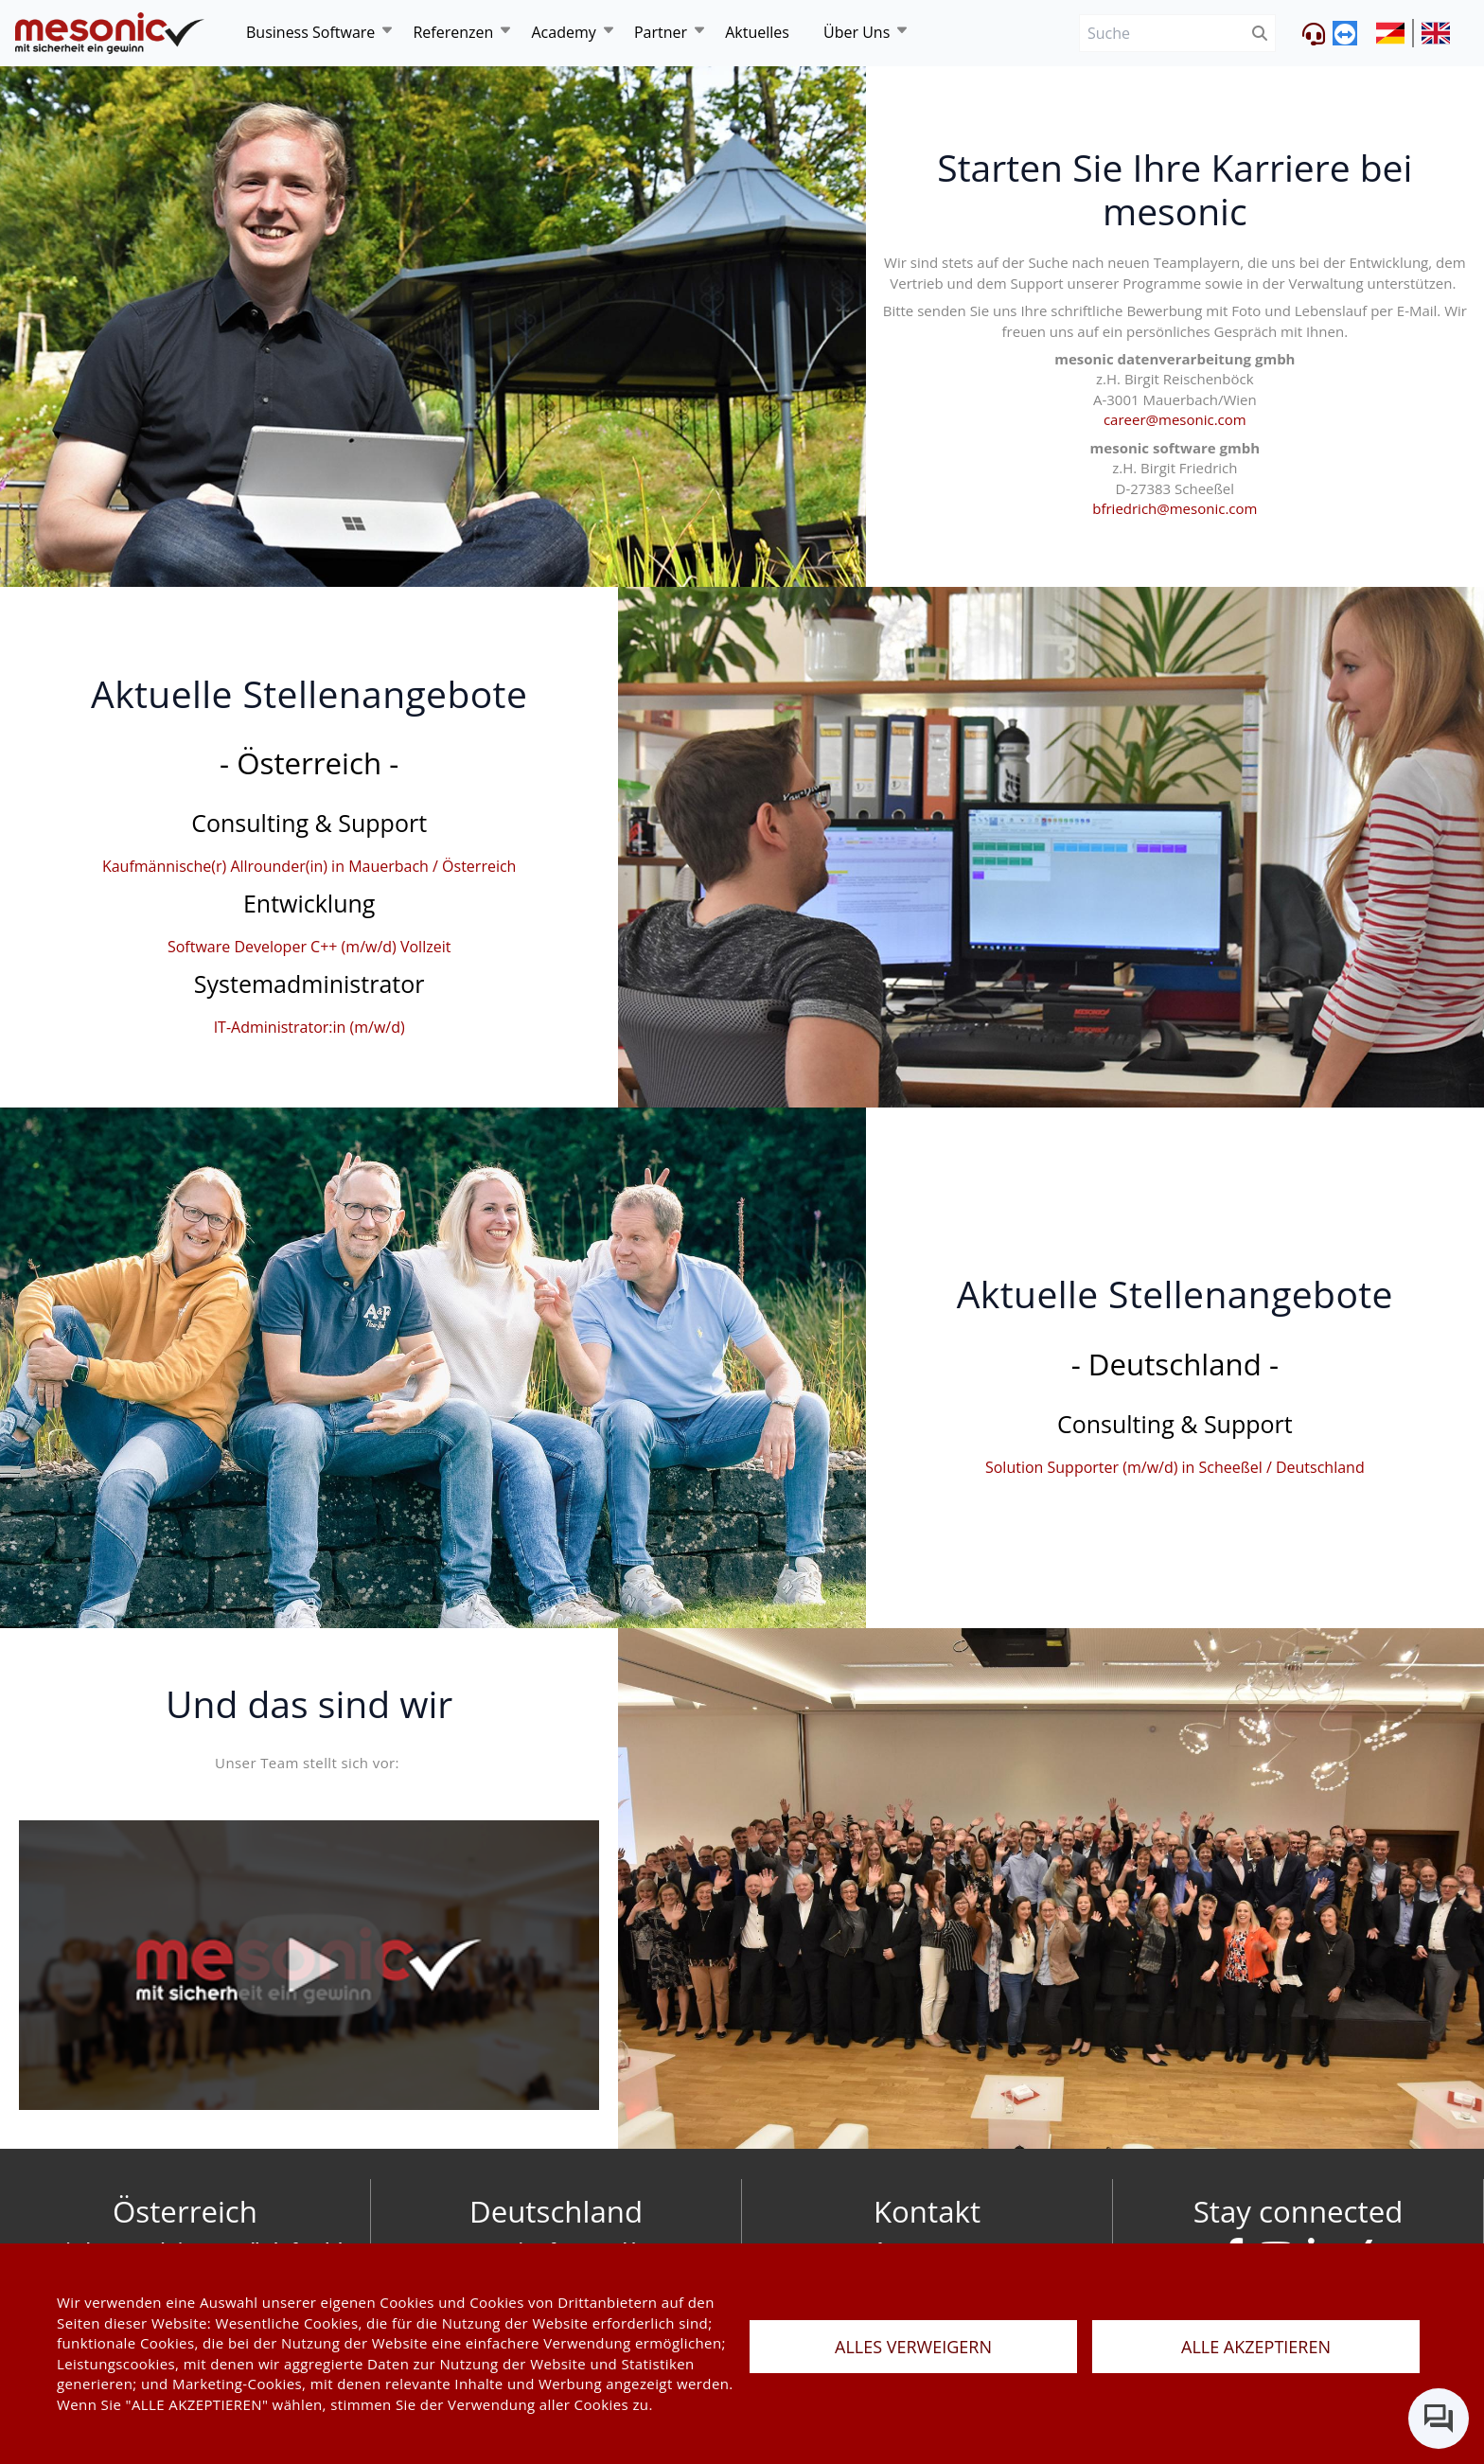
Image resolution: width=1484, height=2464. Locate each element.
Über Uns (856, 32)
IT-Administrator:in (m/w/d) (309, 1027)
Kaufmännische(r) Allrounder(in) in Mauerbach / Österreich (309, 866)
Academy (563, 32)
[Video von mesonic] (309, 1965)
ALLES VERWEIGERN (913, 2346)
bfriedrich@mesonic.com (1174, 508)
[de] (109, 33)
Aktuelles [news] (757, 32)
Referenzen (453, 32)
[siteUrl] (1395, 33)
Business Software (310, 32)
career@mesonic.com (1175, 419)
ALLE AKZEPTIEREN (1256, 2346)
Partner (660, 32)
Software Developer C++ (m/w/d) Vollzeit (309, 946)
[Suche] (1162, 33)
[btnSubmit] (1260, 33)
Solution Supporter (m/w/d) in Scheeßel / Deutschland (1175, 1467)
